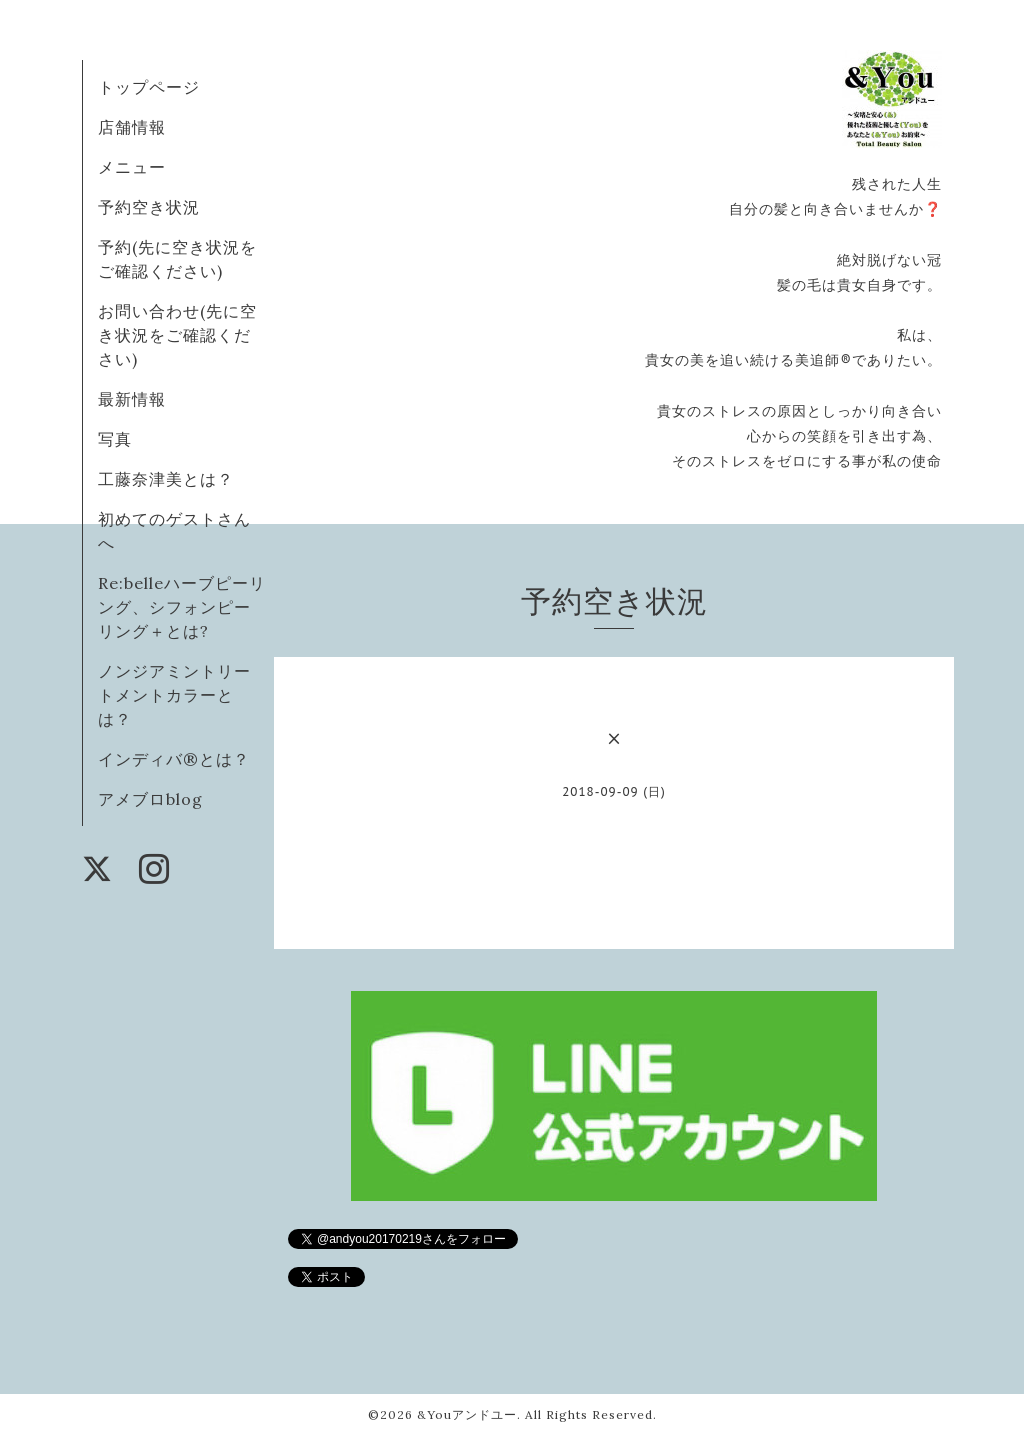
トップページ (149, 87)
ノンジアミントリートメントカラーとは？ (174, 695)
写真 (115, 439)
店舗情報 (132, 127)
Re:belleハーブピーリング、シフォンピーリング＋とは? (182, 607)
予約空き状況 (149, 207)
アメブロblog (150, 799)
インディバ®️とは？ (174, 759)
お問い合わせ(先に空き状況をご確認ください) (177, 335)
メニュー (132, 167)
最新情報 (132, 399)
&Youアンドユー (467, 1414)
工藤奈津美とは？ (166, 479)
